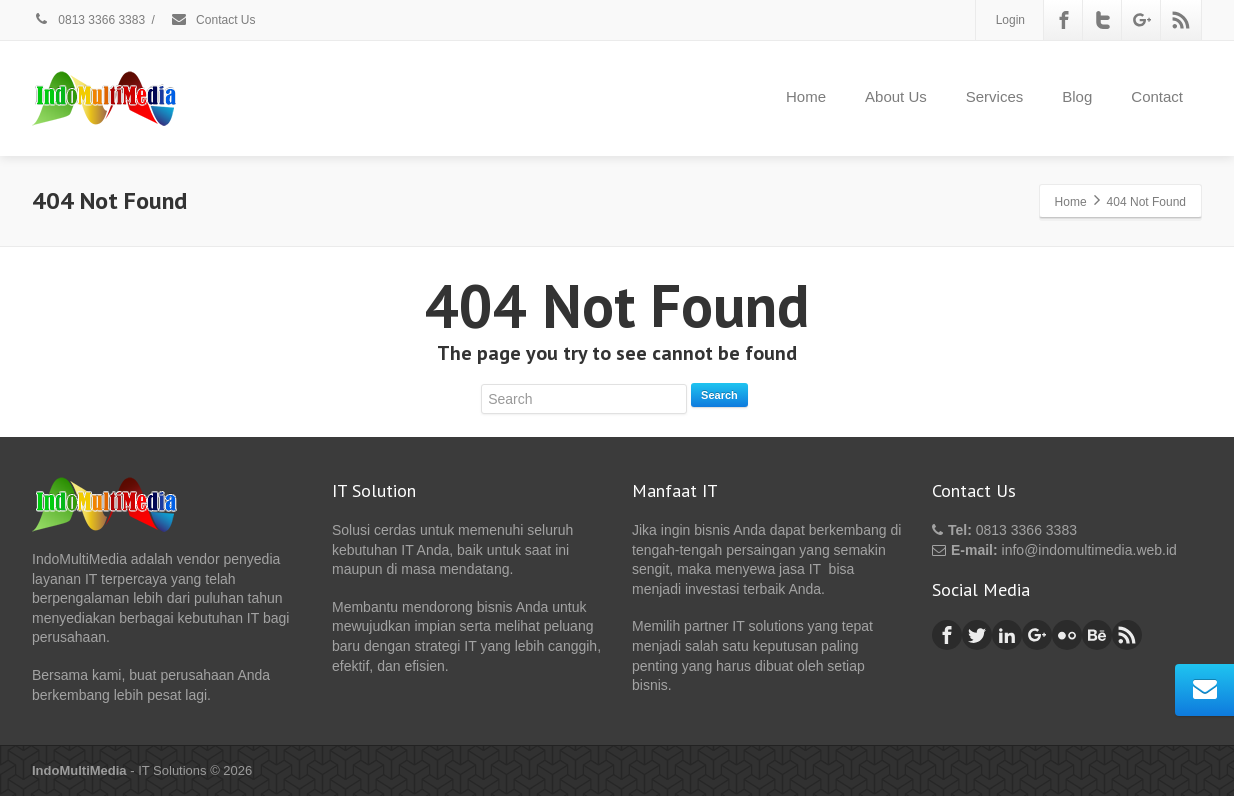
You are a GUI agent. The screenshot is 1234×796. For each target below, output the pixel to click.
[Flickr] (1067, 635)
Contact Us (213, 20)
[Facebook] (1064, 20)
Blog (1077, 96)
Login (1010, 20)
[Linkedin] (1007, 635)
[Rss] (1181, 20)
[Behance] (1097, 635)
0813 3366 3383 (88, 20)
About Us (896, 96)
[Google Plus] (1142, 20)
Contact (1157, 96)
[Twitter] (1103, 20)
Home (806, 96)
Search (719, 395)
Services (995, 96)
